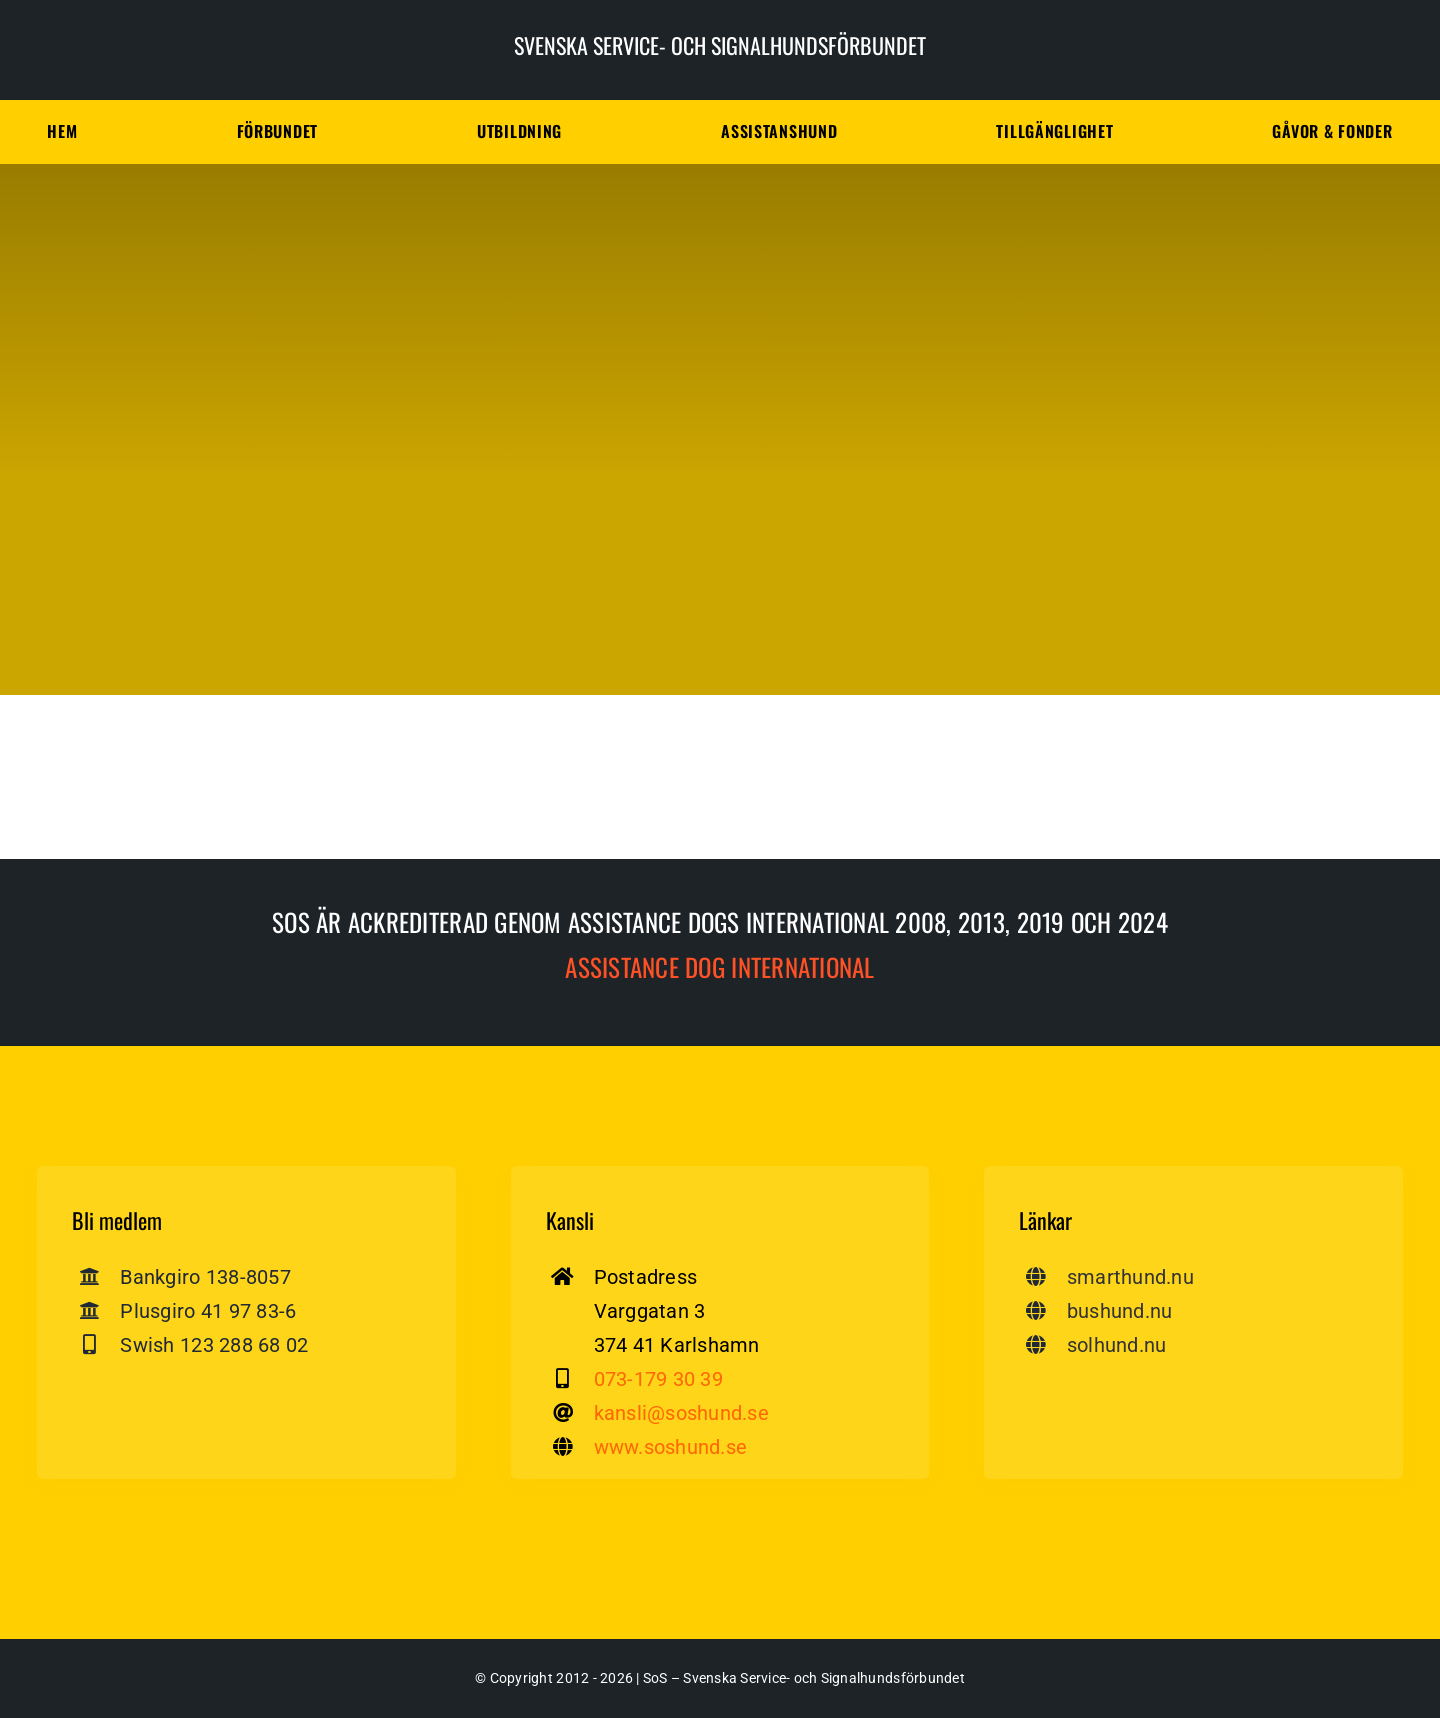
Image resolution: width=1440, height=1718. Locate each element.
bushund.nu (1120, 1311)
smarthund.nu (1130, 1277)
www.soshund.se (671, 1447)
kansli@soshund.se (681, 1413)
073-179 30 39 (658, 1379)
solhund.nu (1117, 1345)
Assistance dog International (719, 966)
